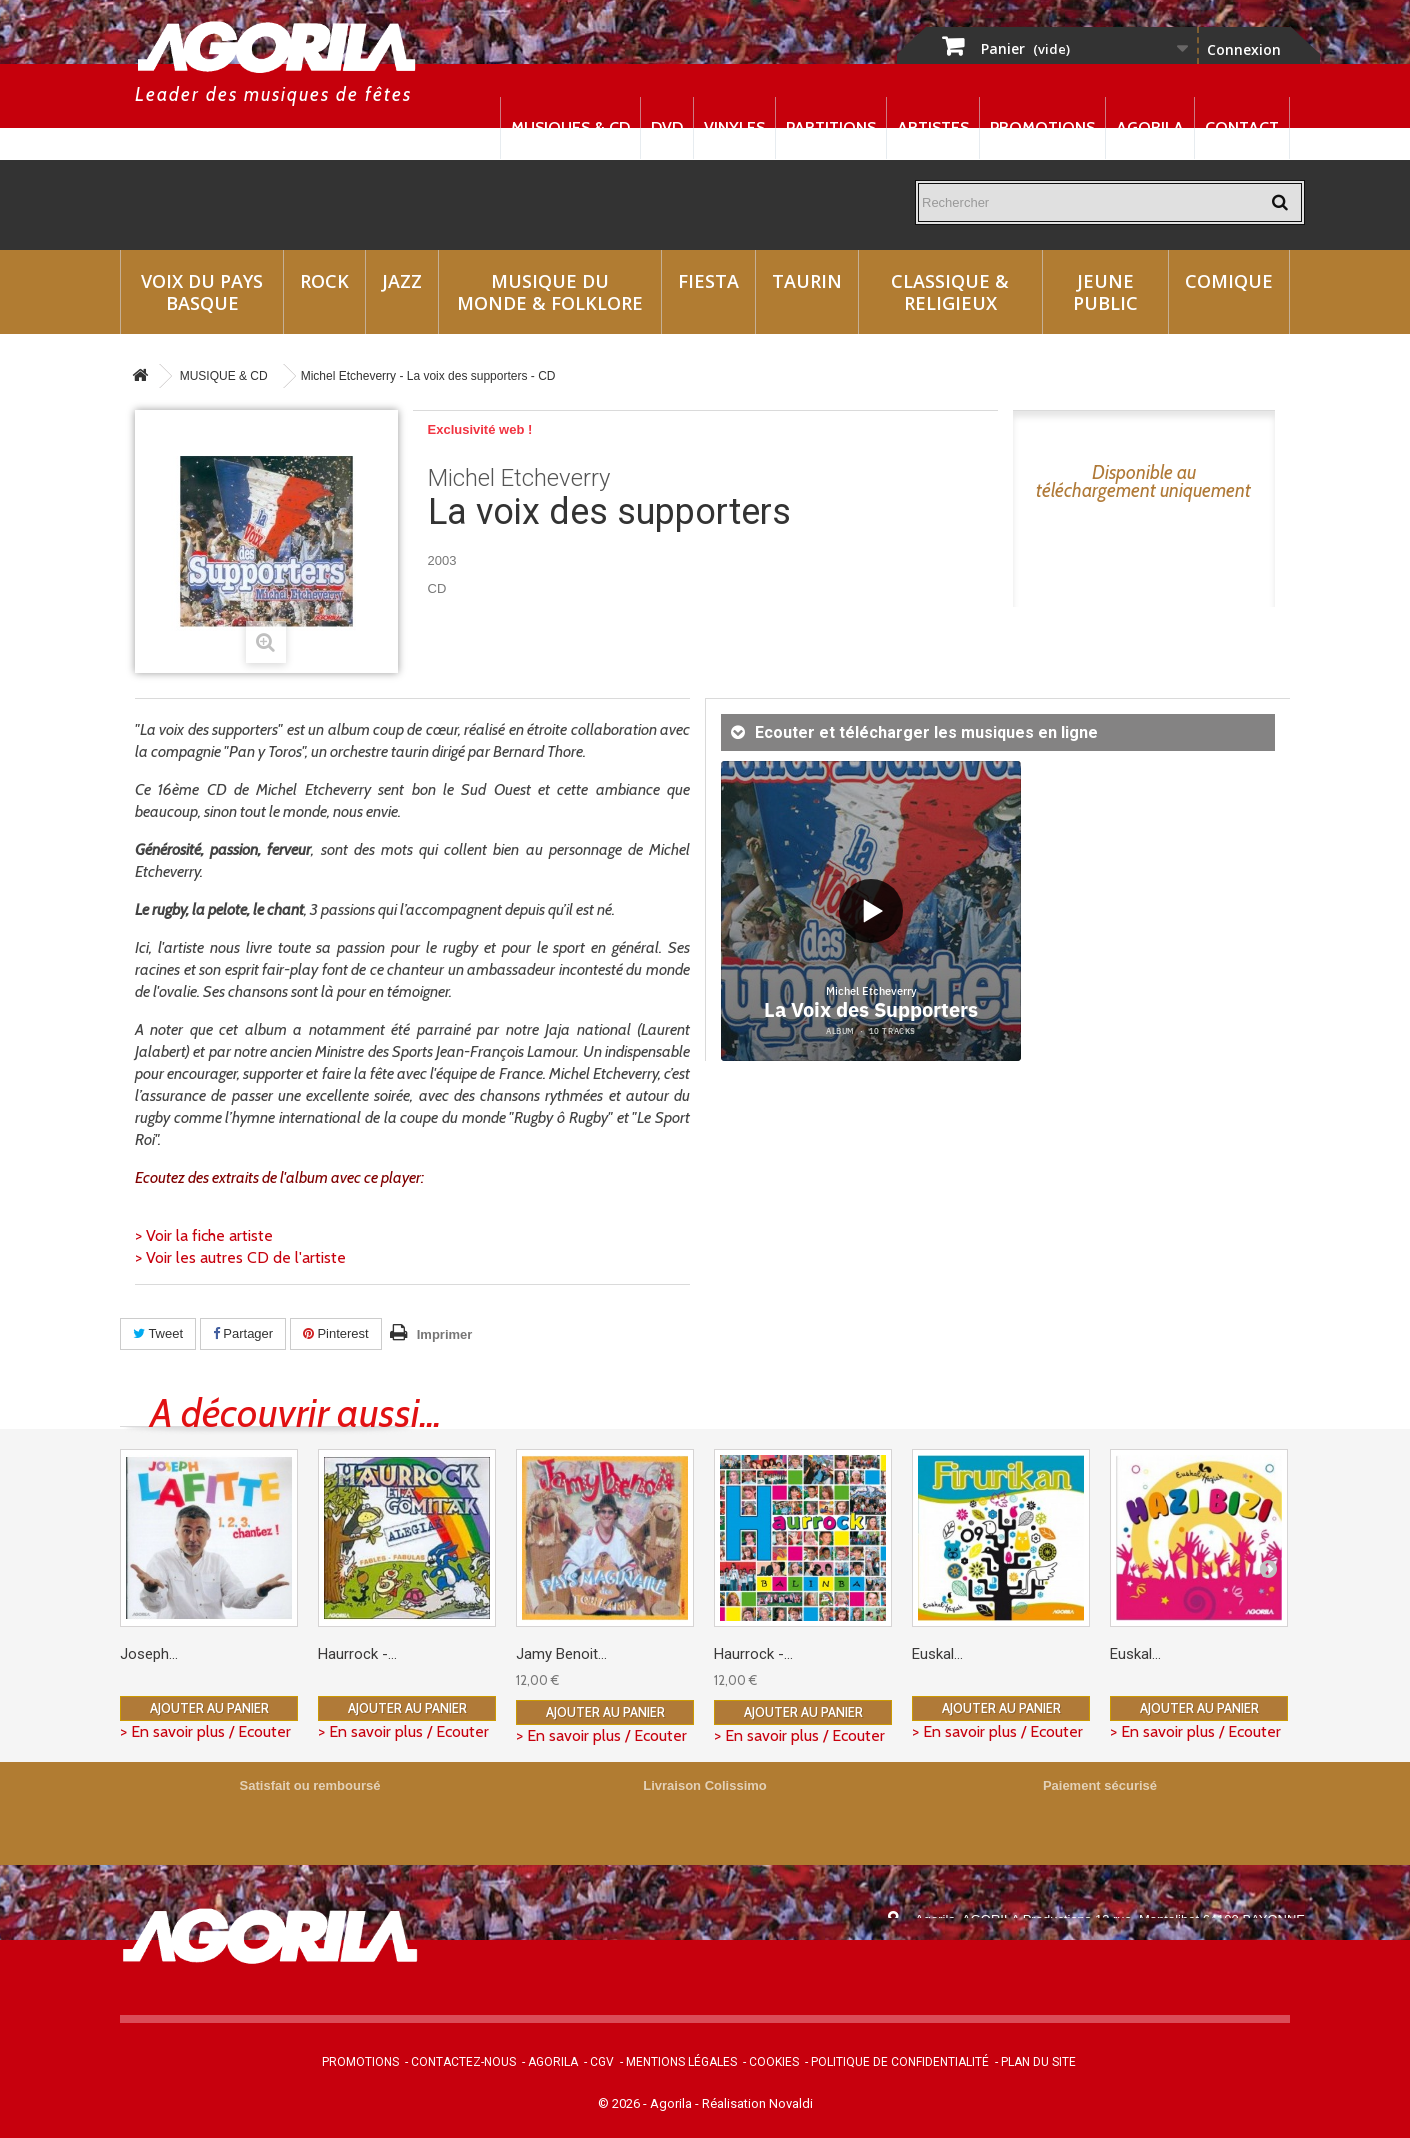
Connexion (1244, 49)
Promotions (1042, 127)
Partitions (831, 127)
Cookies (774, 2062)
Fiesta (708, 281)
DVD (667, 127)
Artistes (933, 127)
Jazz (402, 281)
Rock (324, 281)
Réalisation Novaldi (757, 2103)
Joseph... (149, 1654)
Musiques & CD (570, 127)
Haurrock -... (357, 1654)
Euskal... (937, 1654)
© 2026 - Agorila (646, 2103)
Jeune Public (1105, 292)
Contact (1242, 127)
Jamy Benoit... (561, 1654)
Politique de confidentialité (900, 2062)
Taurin (807, 281)
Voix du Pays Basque (202, 292)
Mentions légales (681, 2062)
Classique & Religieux (950, 292)
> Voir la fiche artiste (204, 1235)
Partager (243, 1333)
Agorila (1150, 127)
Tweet (158, 1333)
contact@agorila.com (1024, 1975)
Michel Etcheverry (519, 478)
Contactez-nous (463, 2062)
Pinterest (336, 1333)
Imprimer (445, 1334)
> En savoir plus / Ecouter (205, 1731)
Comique (1229, 281)
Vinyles (734, 127)
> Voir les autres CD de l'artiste (240, 1257)
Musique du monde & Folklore (550, 292)
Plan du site (1038, 2062)
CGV (602, 2062)
